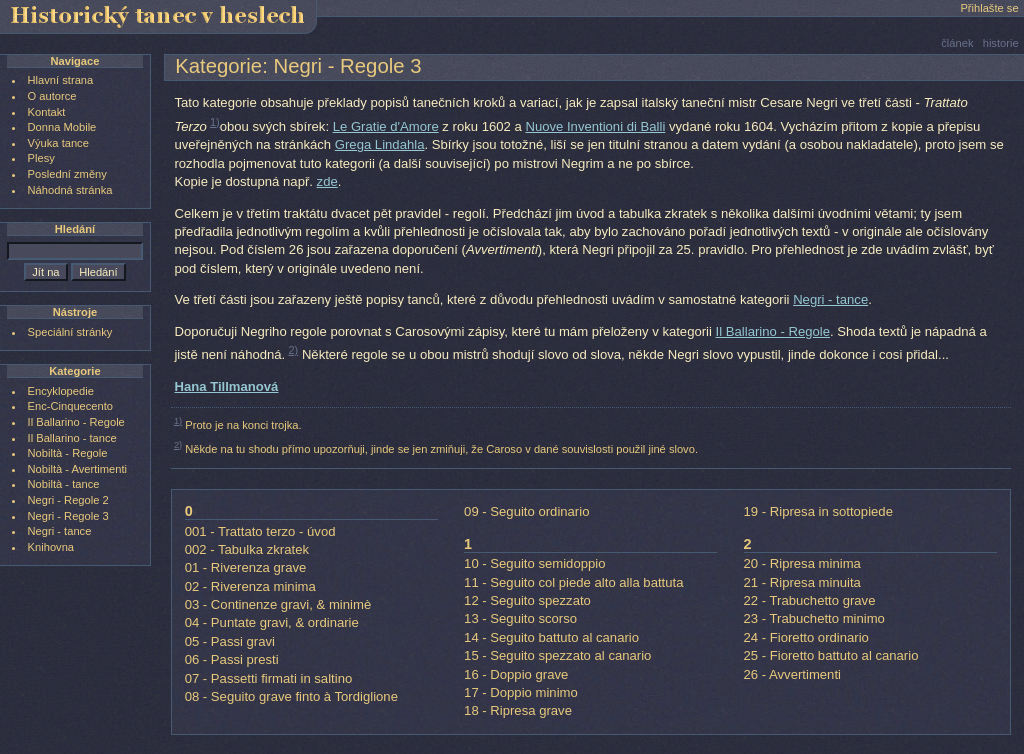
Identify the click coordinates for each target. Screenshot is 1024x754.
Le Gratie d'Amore (386, 126)
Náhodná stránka (70, 190)
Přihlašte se (989, 8)
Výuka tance (58, 143)
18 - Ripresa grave (518, 710)
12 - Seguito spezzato (527, 600)
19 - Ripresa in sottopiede (818, 511)
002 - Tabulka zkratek (247, 549)
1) (215, 122)
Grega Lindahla (380, 144)
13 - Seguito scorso (520, 618)
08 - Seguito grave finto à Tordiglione (291, 696)
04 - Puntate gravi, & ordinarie (272, 622)
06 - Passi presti (232, 659)
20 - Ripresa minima (802, 563)
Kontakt (47, 112)
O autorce (52, 96)
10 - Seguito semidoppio (534, 563)
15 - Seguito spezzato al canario (557, 655)
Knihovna (51, 547)
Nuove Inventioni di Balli (595, 126)
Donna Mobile (62, 127)
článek (957, 43)
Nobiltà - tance (64, 484)
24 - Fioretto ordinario (806, 637)
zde (327, 181)
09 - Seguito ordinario (526, 511)
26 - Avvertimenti (792, 674)
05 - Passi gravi (230, 641)
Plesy (41, 158)
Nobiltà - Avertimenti (77, 469)
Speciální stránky (70, 332)
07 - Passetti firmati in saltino (269, 678)
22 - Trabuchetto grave (810, 600)
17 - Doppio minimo (521, 692)
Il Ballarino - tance (72, 438)
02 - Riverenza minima (250, 586)
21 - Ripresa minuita (802, 582)
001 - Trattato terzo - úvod (260, 531)
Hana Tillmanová (226, 386)
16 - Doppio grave (516, 674)
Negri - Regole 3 (68, 516)
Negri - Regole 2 (68, 500)
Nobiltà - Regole (68, 453)
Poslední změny (67, 174)
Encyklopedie (61, 391)
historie (1001, 43)
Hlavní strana (61, 80)
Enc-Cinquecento (70, 406)
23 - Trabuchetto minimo (814, 618)
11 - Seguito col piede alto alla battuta (573, 582)
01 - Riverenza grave (246, 567)
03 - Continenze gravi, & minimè (278, 604)
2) (294, 350)
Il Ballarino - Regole (773, 331)
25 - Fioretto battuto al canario (831, 655)
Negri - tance (830, 299)
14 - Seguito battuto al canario (551, 637)
